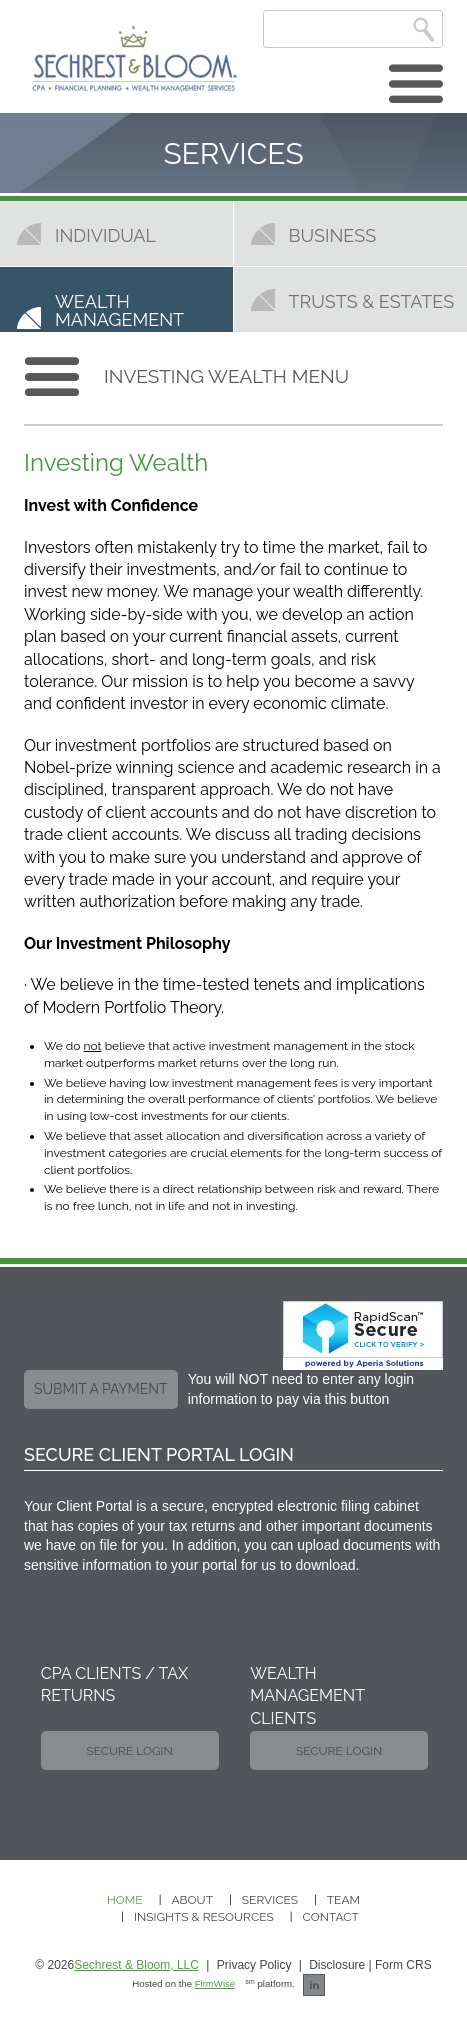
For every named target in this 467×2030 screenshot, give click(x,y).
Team (343, 1900)
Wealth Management (119, 310)
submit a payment (101, 1389)
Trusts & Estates (372, 301)
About (192, 1900)
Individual (105, 235)
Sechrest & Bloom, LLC (136, 1965)
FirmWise (215, 1983)
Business (333, 235)
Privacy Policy (254, 1965)
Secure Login (129, 1751)
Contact (331, 1917)
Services (270, 1900)
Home (125, 1900)
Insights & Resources (204, 1917)
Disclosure (337, 1965)
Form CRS (403, 1965)
